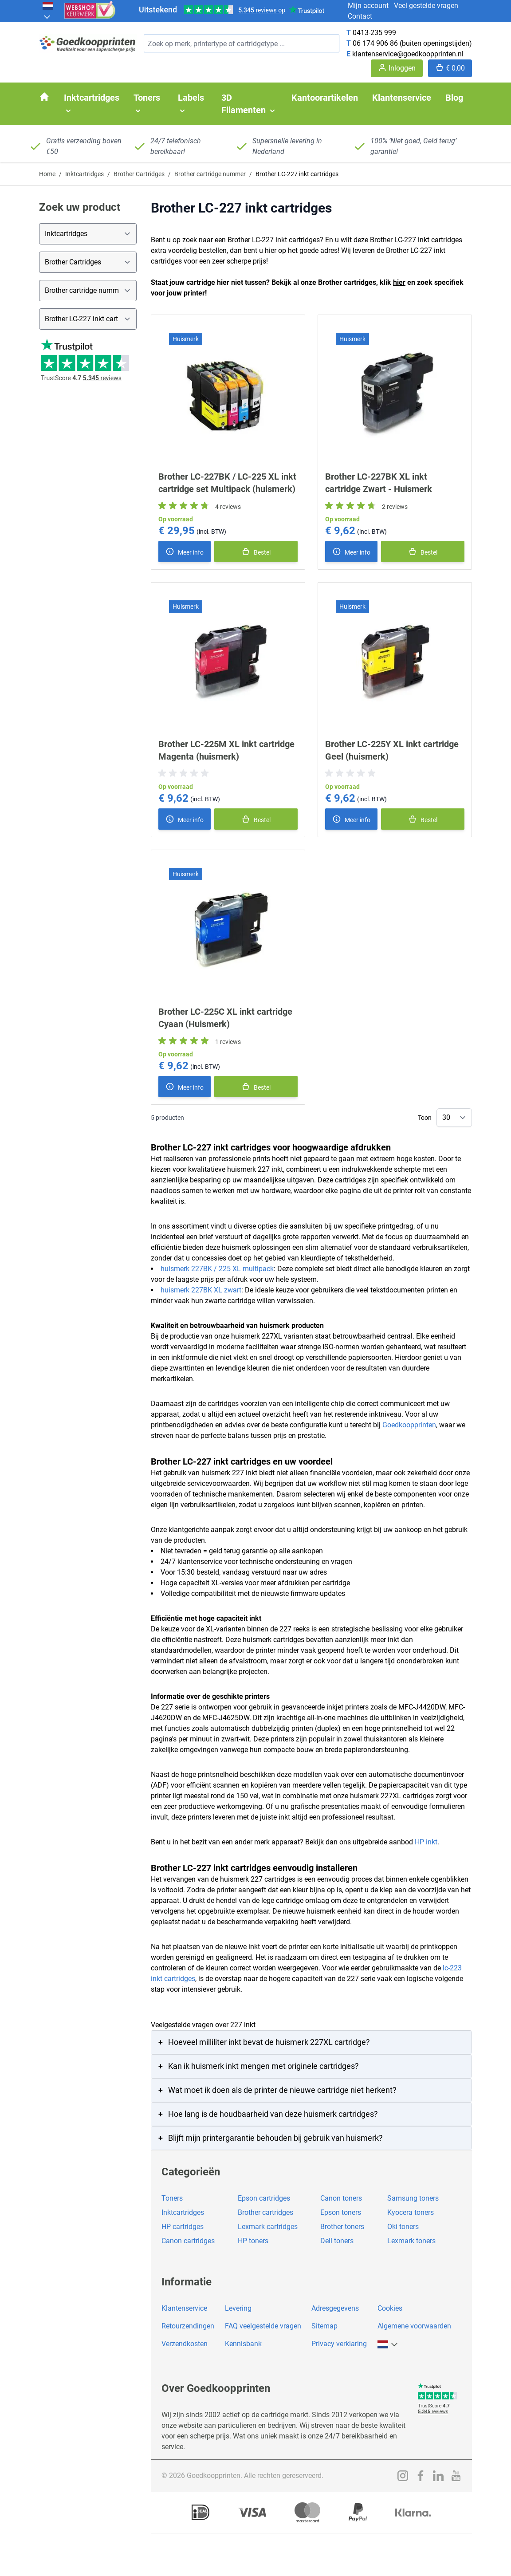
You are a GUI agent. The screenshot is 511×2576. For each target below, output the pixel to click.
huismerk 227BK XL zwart (201, 1290)
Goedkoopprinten (409, 1425)
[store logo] (88, 43)
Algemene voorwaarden (414, 2326)
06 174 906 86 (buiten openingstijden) (412, 43)
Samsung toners (413, 2198)
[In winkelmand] (256, 551)
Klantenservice (184, 2308)
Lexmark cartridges (268, 2226)
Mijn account (368, 5)
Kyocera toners (410, 2212)
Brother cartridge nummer (210, 173)
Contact (360, 16)
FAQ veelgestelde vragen (263, 2326)
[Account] (397, 68)
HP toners (253, 2241)
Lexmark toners (411, 2241)
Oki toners (403, 2226)
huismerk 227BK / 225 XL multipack (217, 1268)
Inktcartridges (84, 173)
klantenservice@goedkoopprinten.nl (408, 54)
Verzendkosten (184, 2344)
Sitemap (324, 2326)
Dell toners (337, 2241)
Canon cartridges (188, 2241)
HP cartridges (182, 2226)
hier (399, 282)
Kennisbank (243, 2344)
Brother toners (342, 2226)
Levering (238, 2308)
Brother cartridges (265, 2212)
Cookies (389, 2308)
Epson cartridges (264, 2198)
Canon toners (341, 2198)
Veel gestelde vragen (426, 5)
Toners (172, 2198)
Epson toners (340, 2212)
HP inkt (426, 1842)
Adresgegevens (335, 2308)
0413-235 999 (374, 32)
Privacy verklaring (339, 2344)
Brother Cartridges (139, 173)
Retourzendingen (187, 2326)
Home (47, 173)
